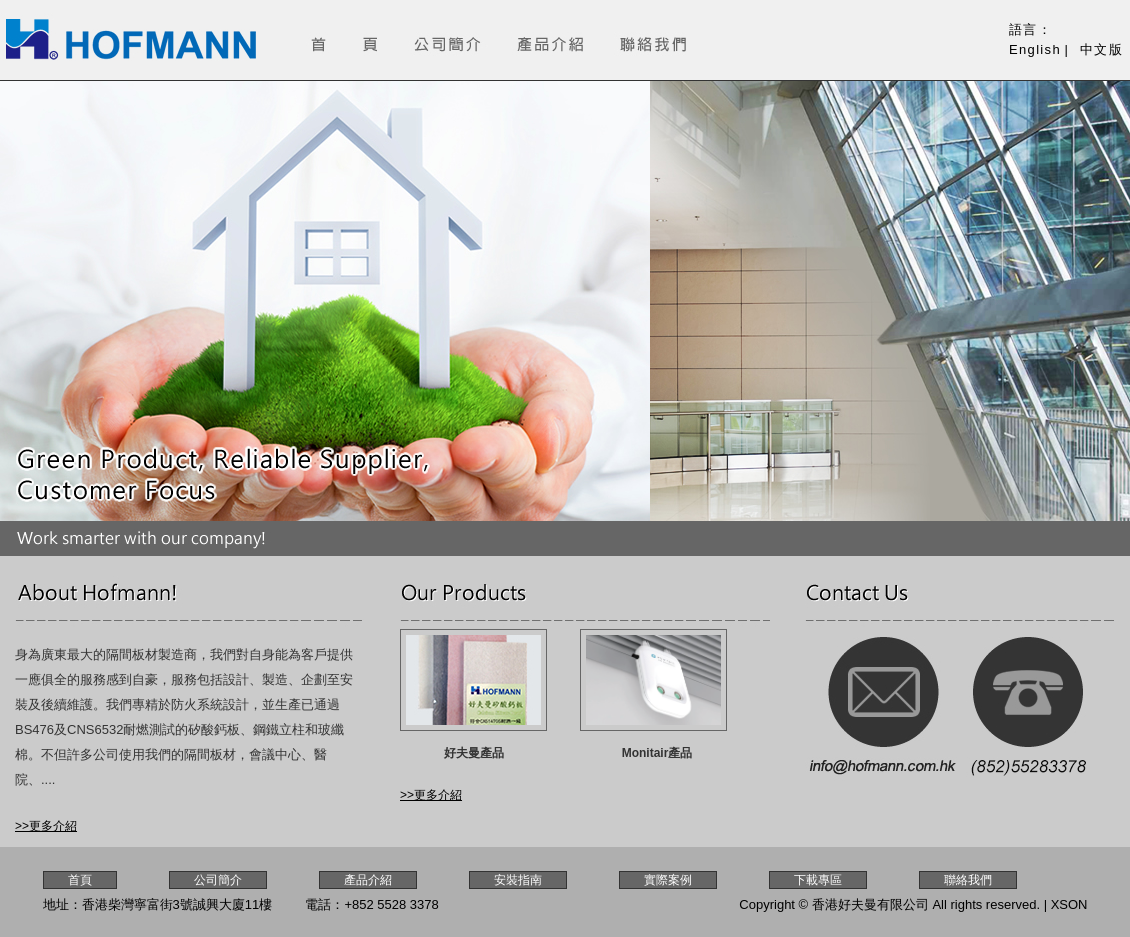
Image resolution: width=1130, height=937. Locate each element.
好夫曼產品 (474, 753)
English (1035, 49)
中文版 (1101, 49)
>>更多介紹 (46, 826)
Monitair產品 (657, 753)
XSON (1069, 904)
